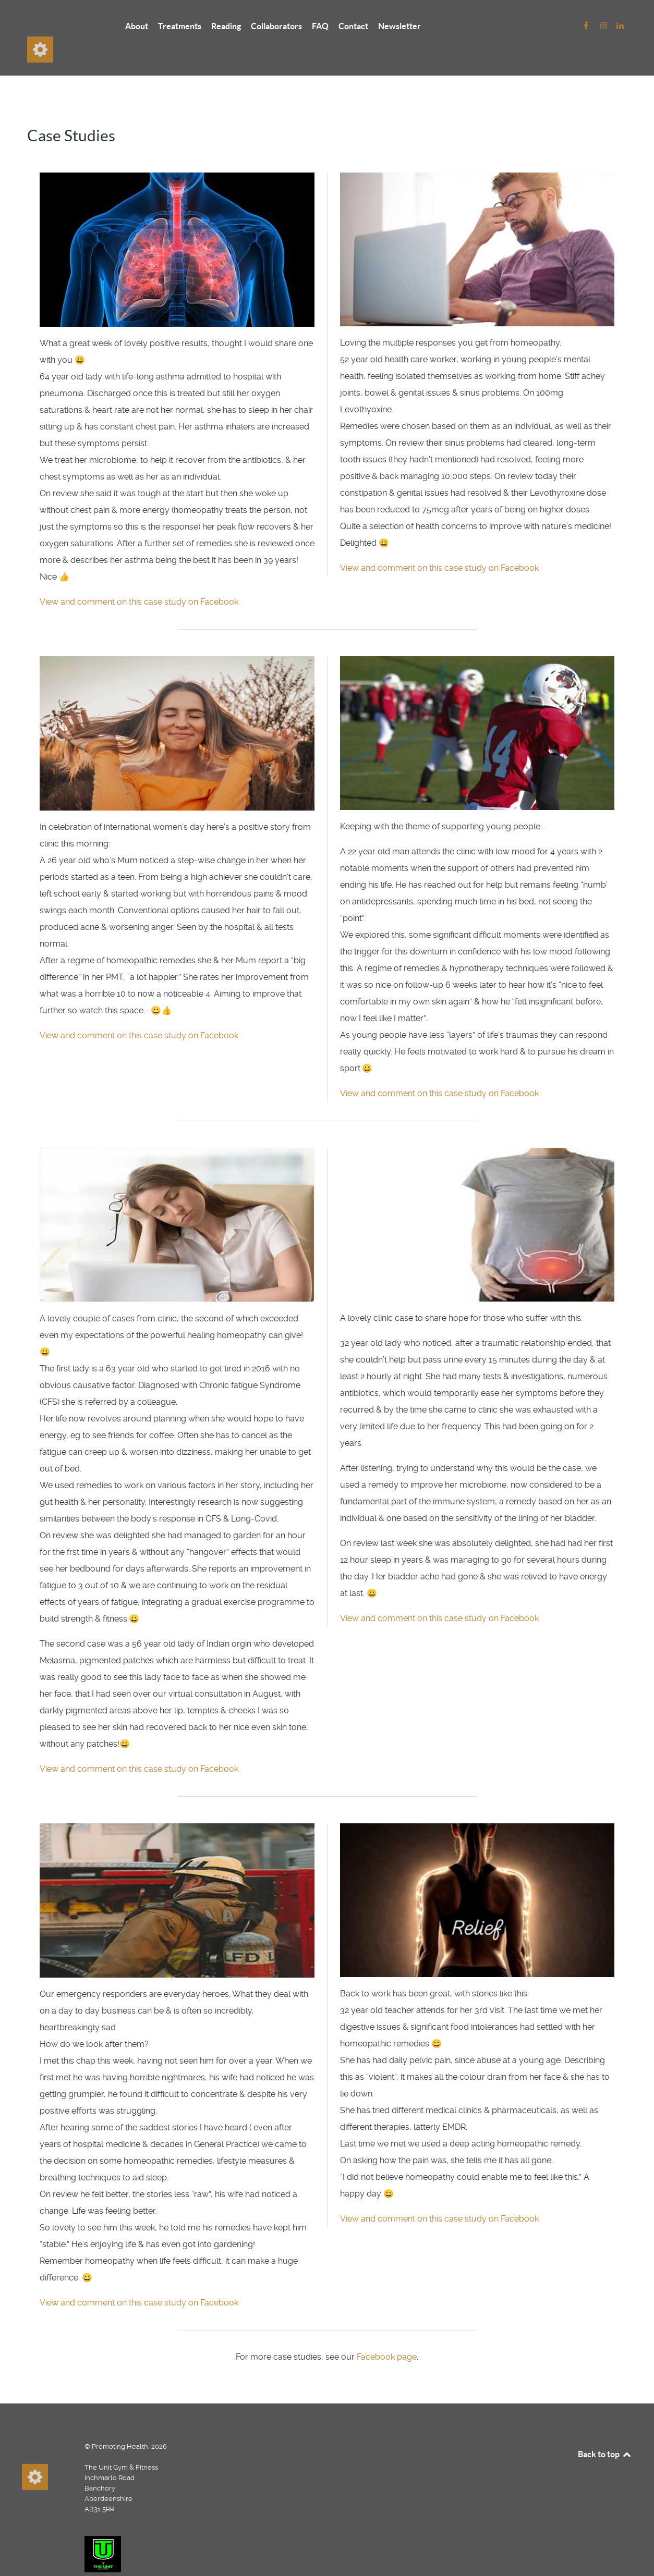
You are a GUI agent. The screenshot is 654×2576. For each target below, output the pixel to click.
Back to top (605, 2430)
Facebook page (387, 2333)
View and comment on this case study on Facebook (139, 578)
